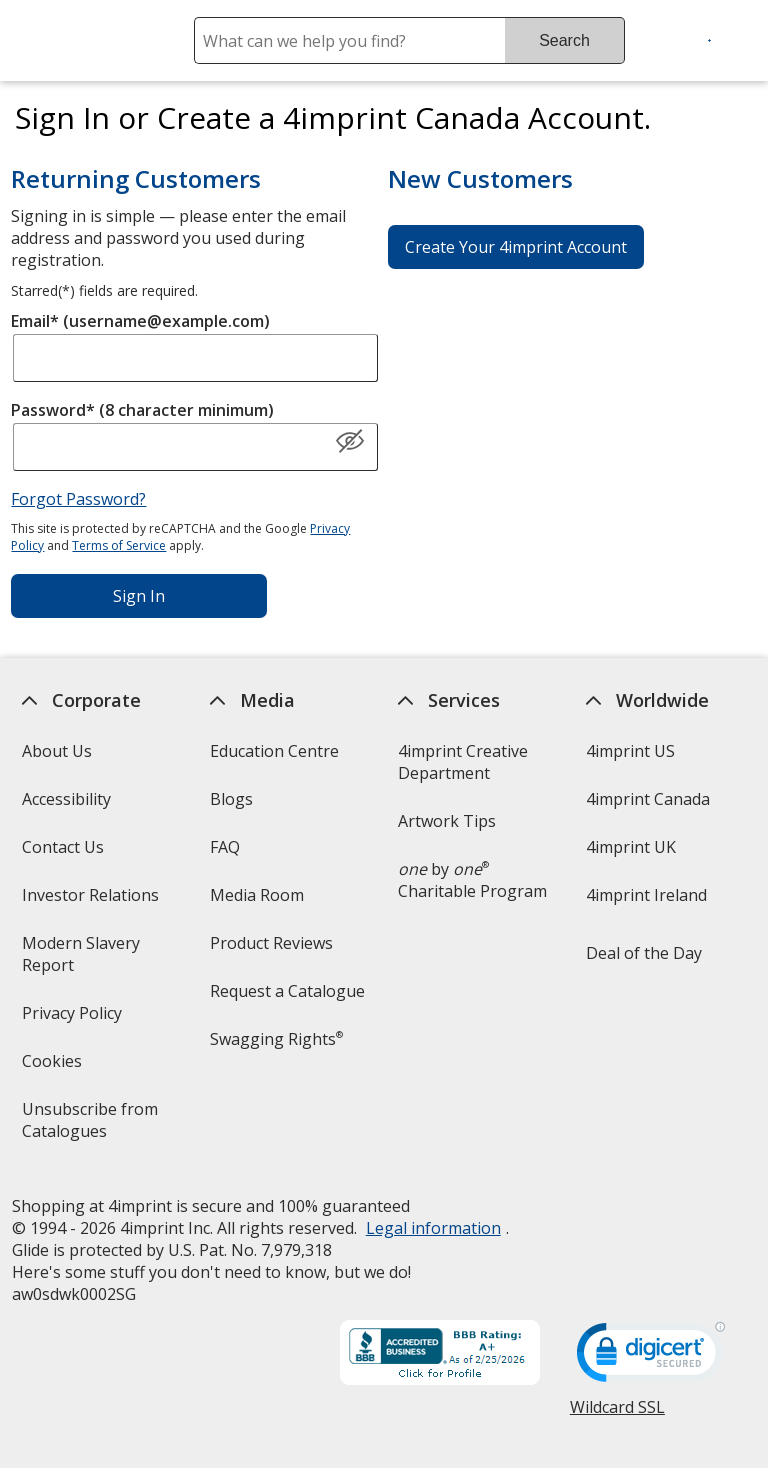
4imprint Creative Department (463, 762)
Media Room (257, 895)
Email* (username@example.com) (140, 321)
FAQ (225, 847)
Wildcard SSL (617, 1414)
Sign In (139, 596)
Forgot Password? (78, 499)
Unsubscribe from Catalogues (95, 1126)
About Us (56, 751)
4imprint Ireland (646, 895)
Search (564, 40)
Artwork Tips (447, 821)
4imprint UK (631, 847)
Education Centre (274, 751)
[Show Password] (350, 442)
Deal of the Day (644, 953)
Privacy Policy (73, 1019)
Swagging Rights (276, 1039)
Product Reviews (271, 943)
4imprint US (630, 751)
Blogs (231, 799)
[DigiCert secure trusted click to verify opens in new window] (651, 1358)
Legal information (432, 1228)
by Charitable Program (472, 880)
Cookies (53, 1067)
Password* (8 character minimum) (142, 410)
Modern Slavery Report (80, 960)
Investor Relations (92, 901)
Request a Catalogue (287, 991)
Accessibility (65, 799)
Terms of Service (119, 545)
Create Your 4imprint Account (516, 247)
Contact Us (62, 847)
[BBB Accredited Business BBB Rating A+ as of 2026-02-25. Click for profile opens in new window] (440, 1355)
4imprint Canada (648, 799)
